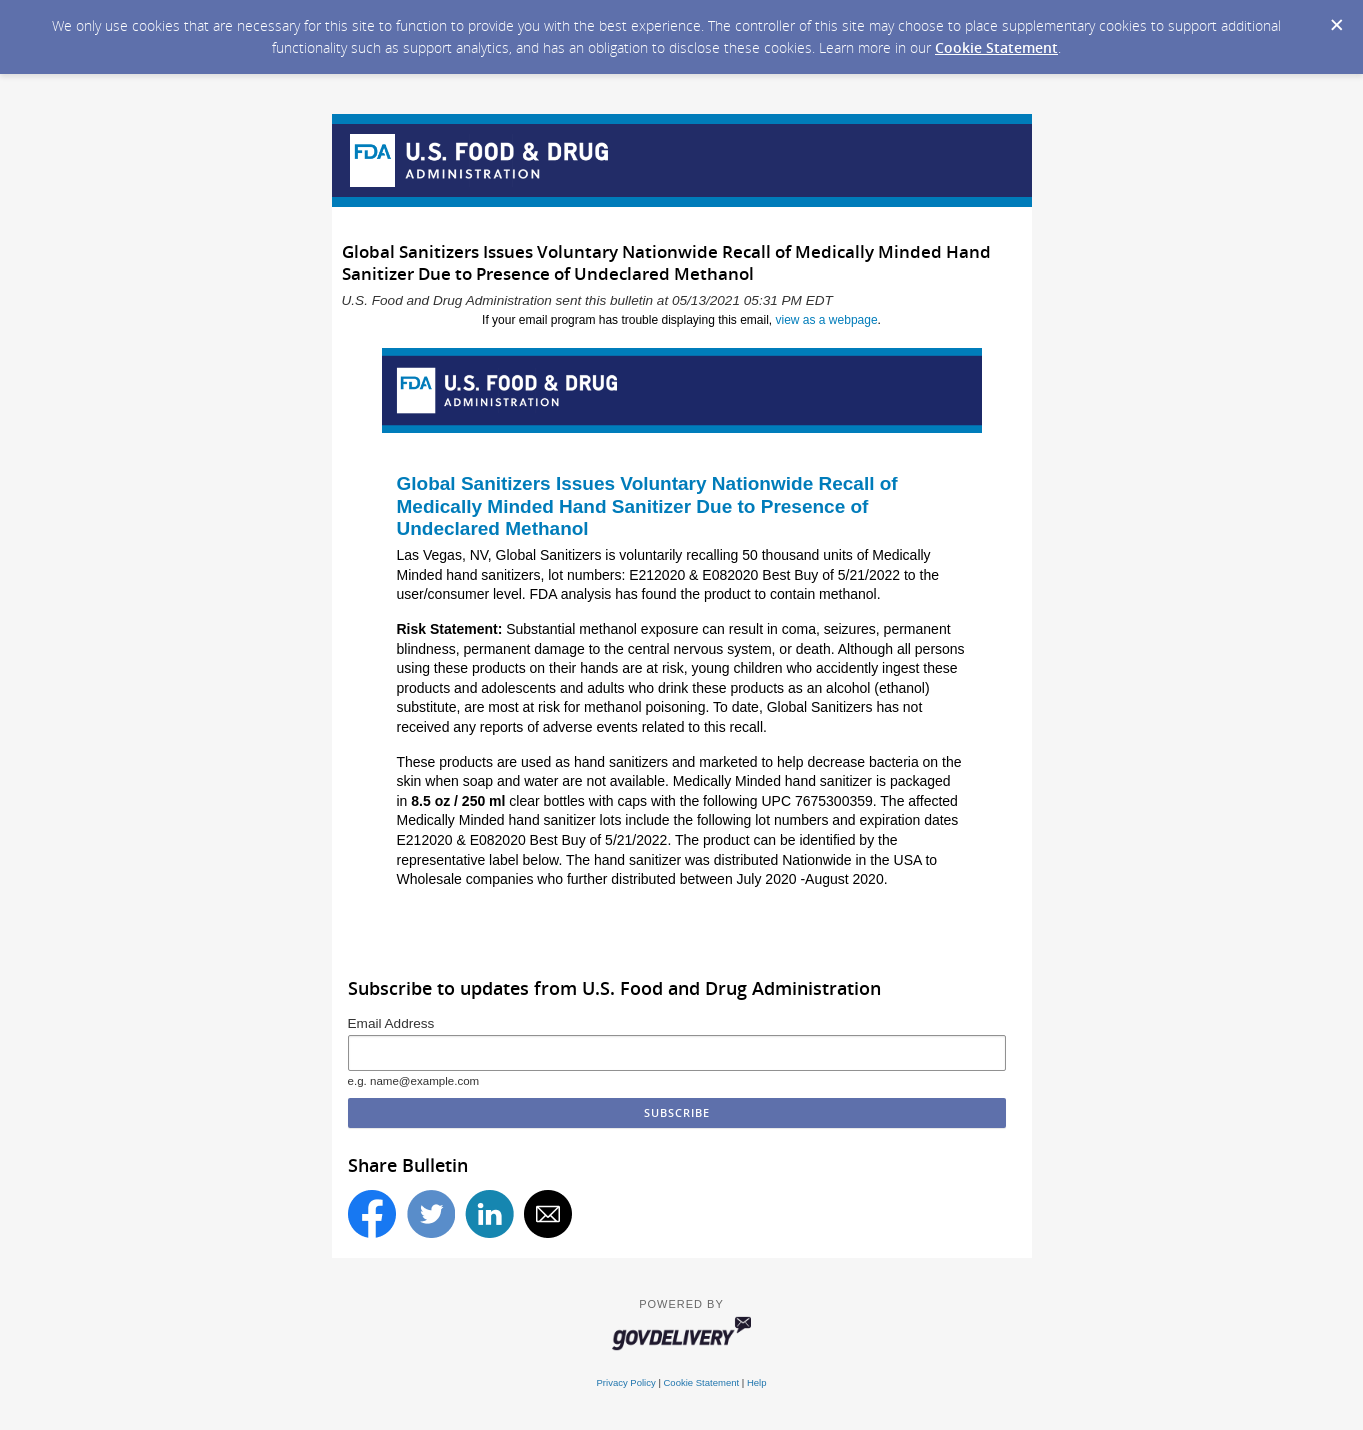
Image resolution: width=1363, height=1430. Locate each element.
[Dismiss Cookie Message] (1337, 26)
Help (757, 1382)
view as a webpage (827, 320)
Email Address (391, 1023)
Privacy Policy (626, 1382)
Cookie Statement (996, 47)
